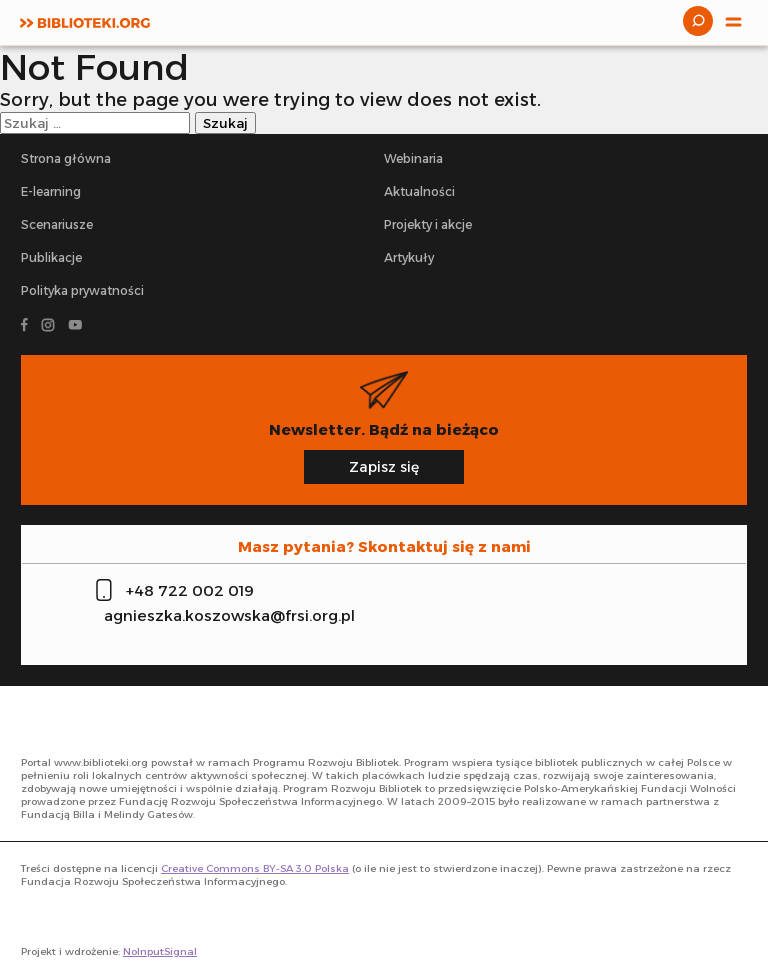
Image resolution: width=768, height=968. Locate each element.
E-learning (51, 191)
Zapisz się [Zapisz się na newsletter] (384, 467)
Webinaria (413, 158)
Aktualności (419, 191)
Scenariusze (57, 224)
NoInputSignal (160, 951)
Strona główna (66, 158)
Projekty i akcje (428, 224)
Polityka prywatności (82, 290)
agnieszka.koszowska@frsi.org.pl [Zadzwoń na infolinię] (229, 615)
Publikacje (51, 257)
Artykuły (409, 257)
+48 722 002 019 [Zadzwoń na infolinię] (190, 590)
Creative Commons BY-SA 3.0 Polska (255, 868)
